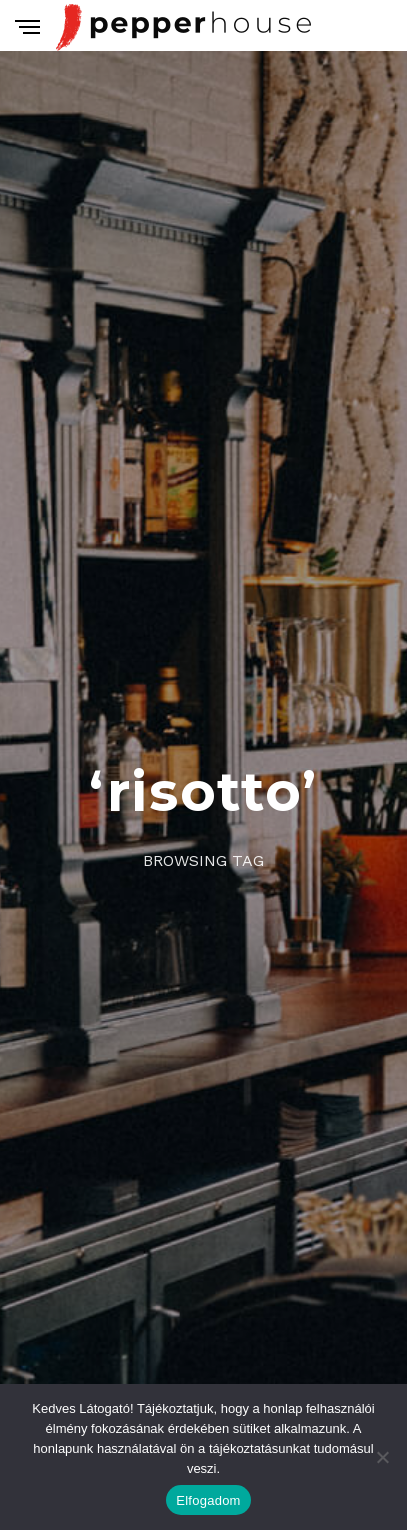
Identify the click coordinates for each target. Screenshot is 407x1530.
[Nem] (382, 1457)
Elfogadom (208, 1500)
